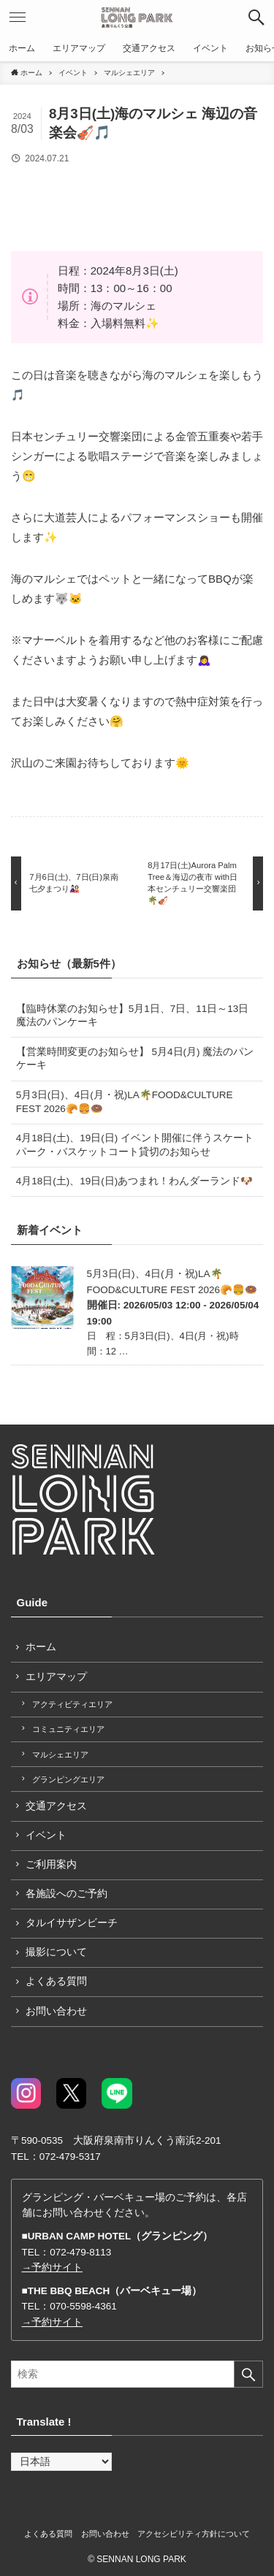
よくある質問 (56, 1981)
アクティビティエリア (72, 1704)
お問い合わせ (56, 2011)
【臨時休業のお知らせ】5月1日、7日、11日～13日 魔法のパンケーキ (132, 1015)
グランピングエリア (68, 1779)
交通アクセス (56, 1806)
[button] (256, 17)
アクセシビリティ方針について (193, 2533)
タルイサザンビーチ (72, 1922)
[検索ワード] (137, 2374)
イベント (46, 1835)
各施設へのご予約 (66, 1893)
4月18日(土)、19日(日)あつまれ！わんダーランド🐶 (135, 1181)
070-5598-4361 (83, 2306)
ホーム (41, 1646)
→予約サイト (52, 2267)
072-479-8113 (80, 2252)
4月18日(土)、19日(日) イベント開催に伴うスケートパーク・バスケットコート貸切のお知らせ (135, 1144)
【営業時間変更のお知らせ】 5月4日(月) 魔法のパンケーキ (135, 1058)
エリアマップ (56, 1676)
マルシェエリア (60, 1754)
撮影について (56, 1952)
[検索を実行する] (248, 2374)
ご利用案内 (51, 1864)
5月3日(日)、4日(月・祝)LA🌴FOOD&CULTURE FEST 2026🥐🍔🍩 (124, 1101)
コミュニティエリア (68, 1729)
